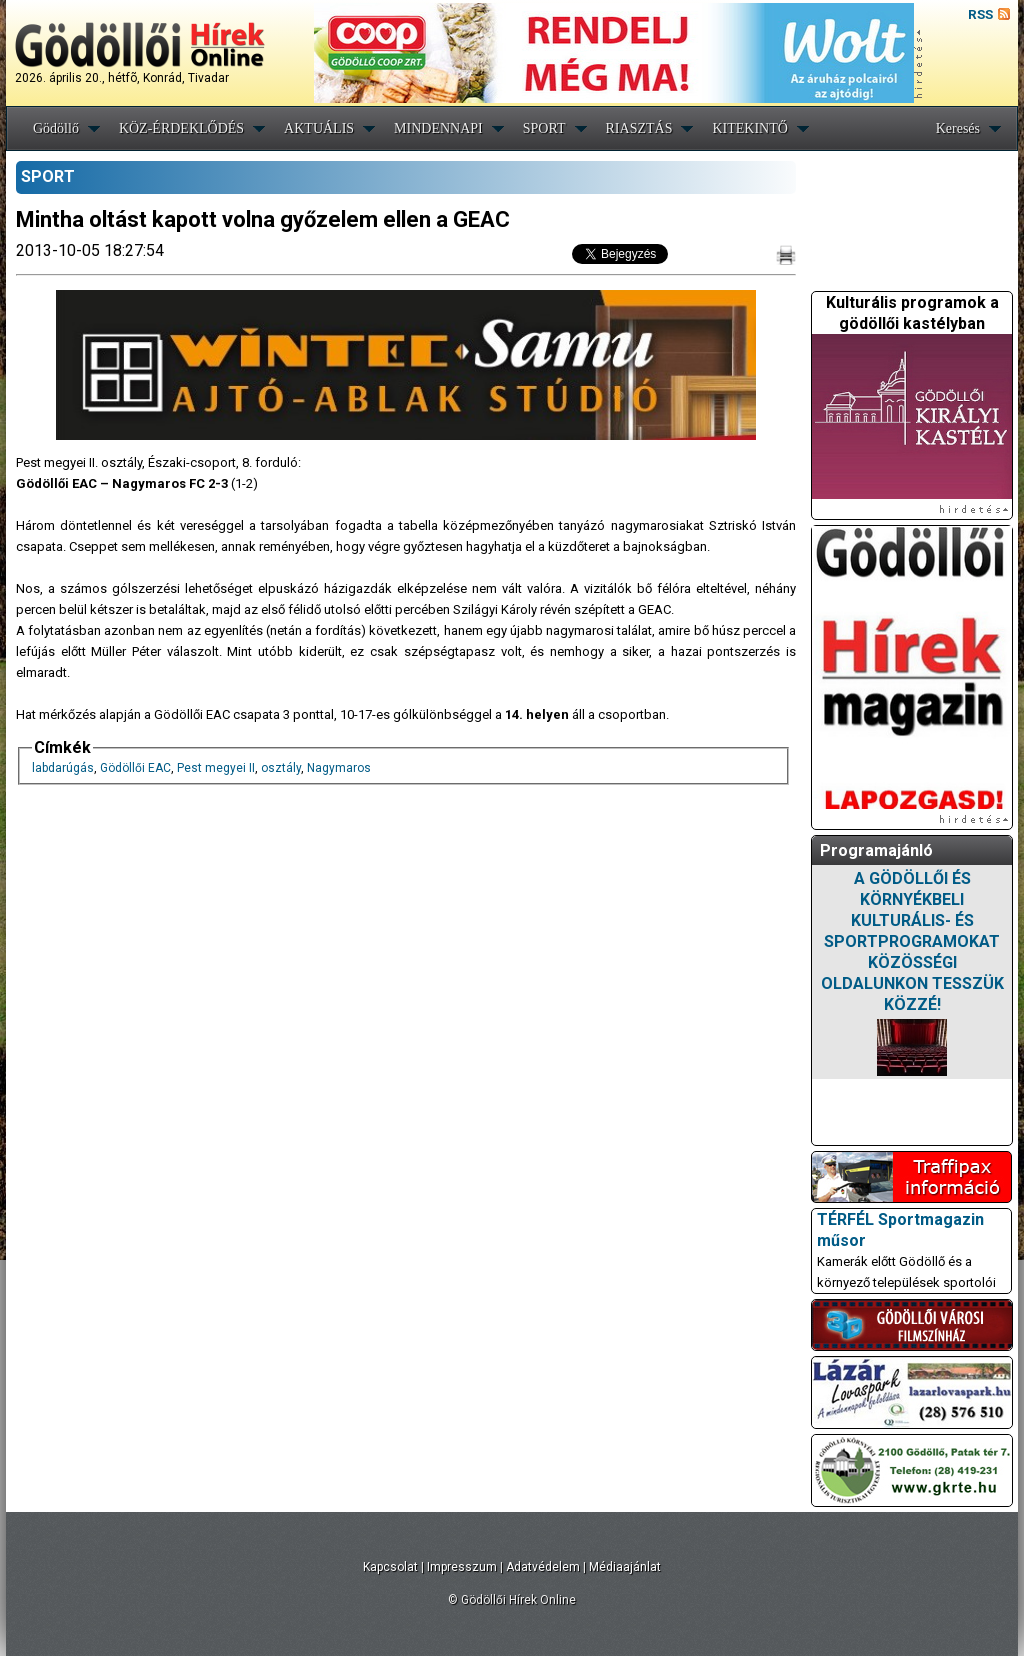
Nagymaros (339, 768)
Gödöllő (56, 128)
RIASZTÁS (639, 128)
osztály (281, 768)
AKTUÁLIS (319, 128)
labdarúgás (63, 768)
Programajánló (876, 850)
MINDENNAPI (438, 128)
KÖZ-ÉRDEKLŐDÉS (181, 128)
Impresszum (462, 1567)
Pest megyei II (216, 768)
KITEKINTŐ (749, 128)
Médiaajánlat (625, 1567)
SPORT (544, 128)
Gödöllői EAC (135, 768)
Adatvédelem (543, 1567)
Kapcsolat (390, 1567)
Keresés (958, 128)
